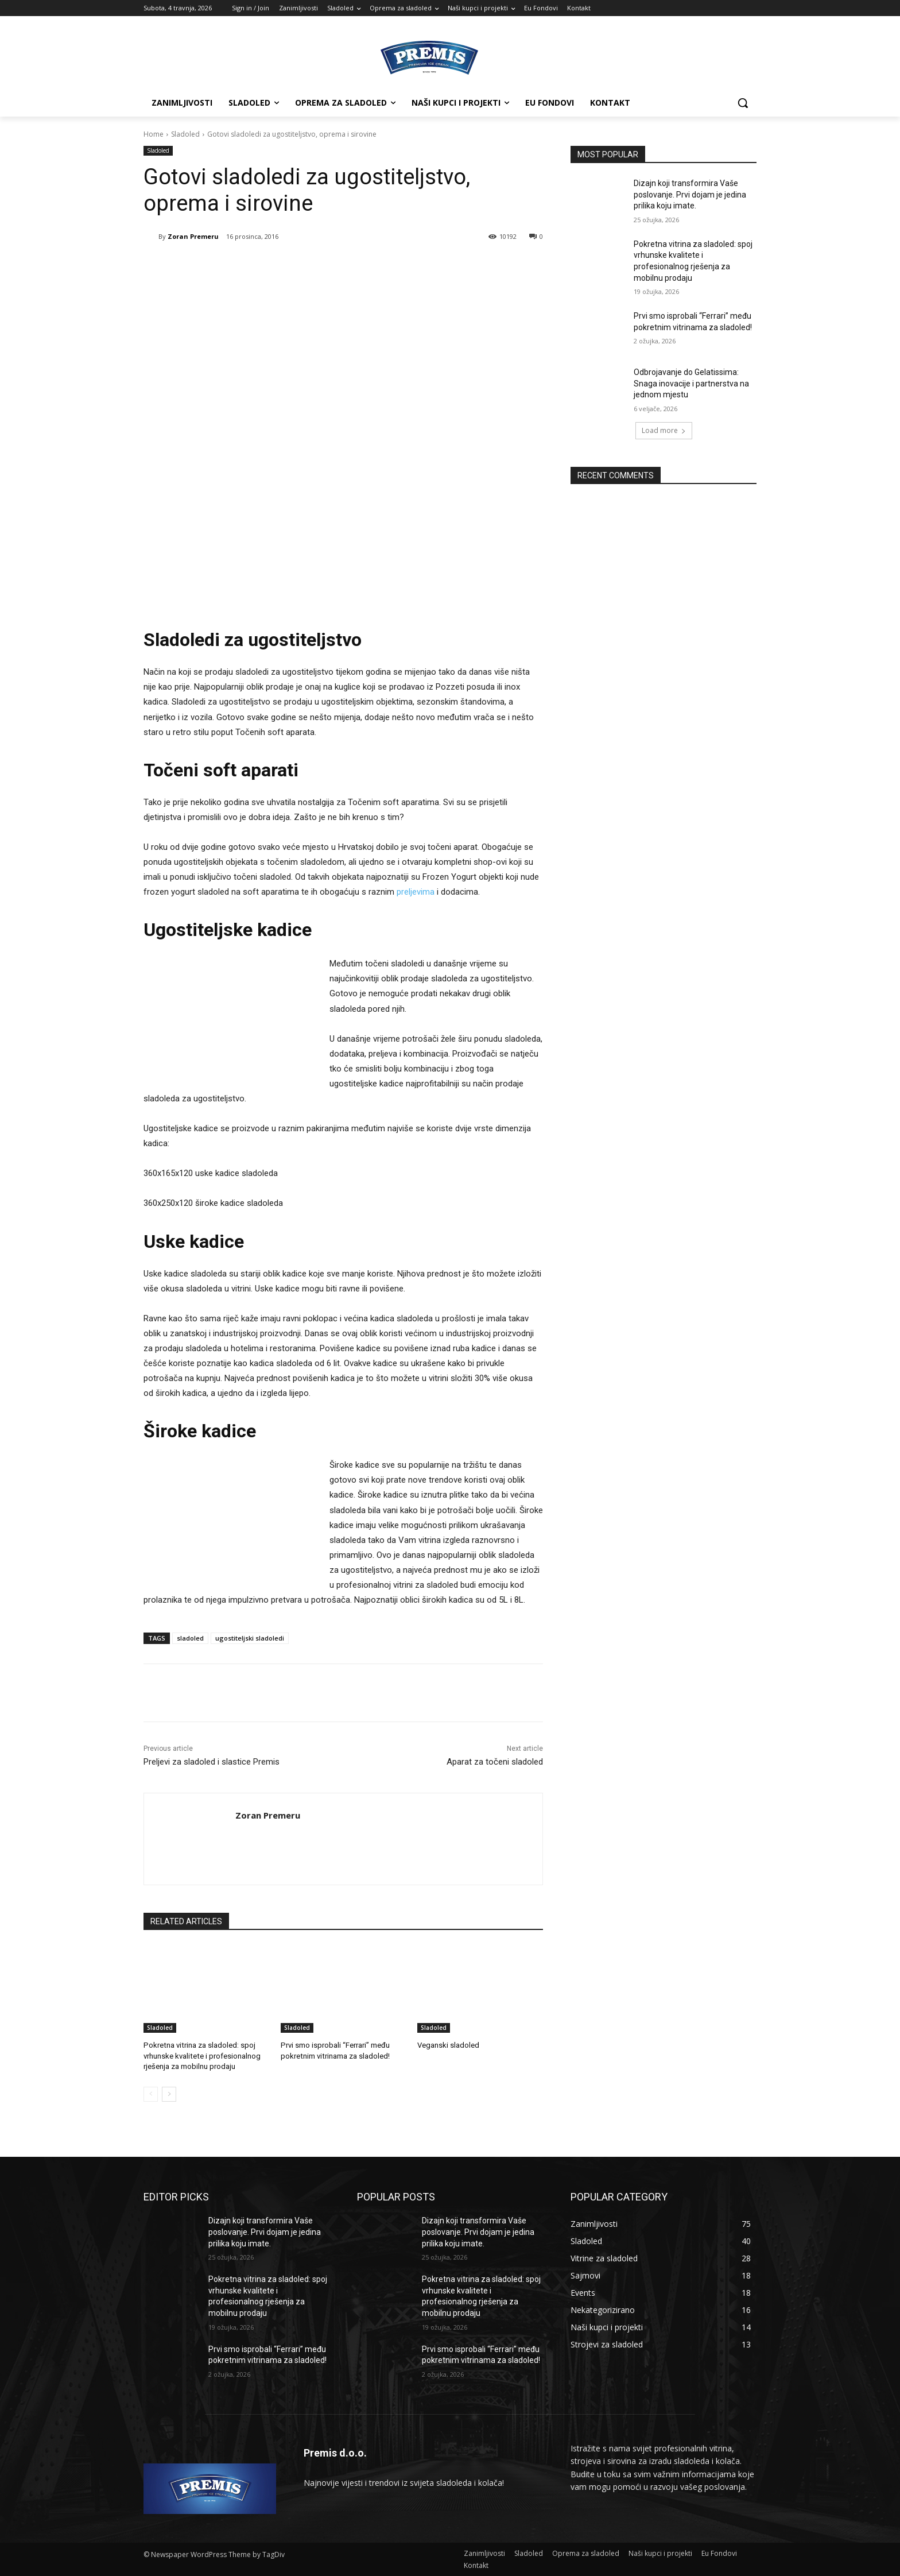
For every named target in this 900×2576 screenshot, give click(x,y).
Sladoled (185, 134)
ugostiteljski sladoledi (249, 1638)
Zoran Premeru (193, 236)
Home (153, 134)
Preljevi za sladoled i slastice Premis (211, 1762)
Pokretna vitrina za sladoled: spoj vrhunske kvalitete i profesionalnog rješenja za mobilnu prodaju (201, 2055)
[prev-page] (150, 2094)
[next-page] (169, 2094)
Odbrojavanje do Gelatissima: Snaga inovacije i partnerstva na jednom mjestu (691, 383)
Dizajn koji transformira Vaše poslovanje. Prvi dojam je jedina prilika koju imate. (690, 194)
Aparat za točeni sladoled (495, 1762)
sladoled (190, 1638)
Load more (664, 430)
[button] (743, 103)
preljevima (416, 892)
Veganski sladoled (448, 2045)
